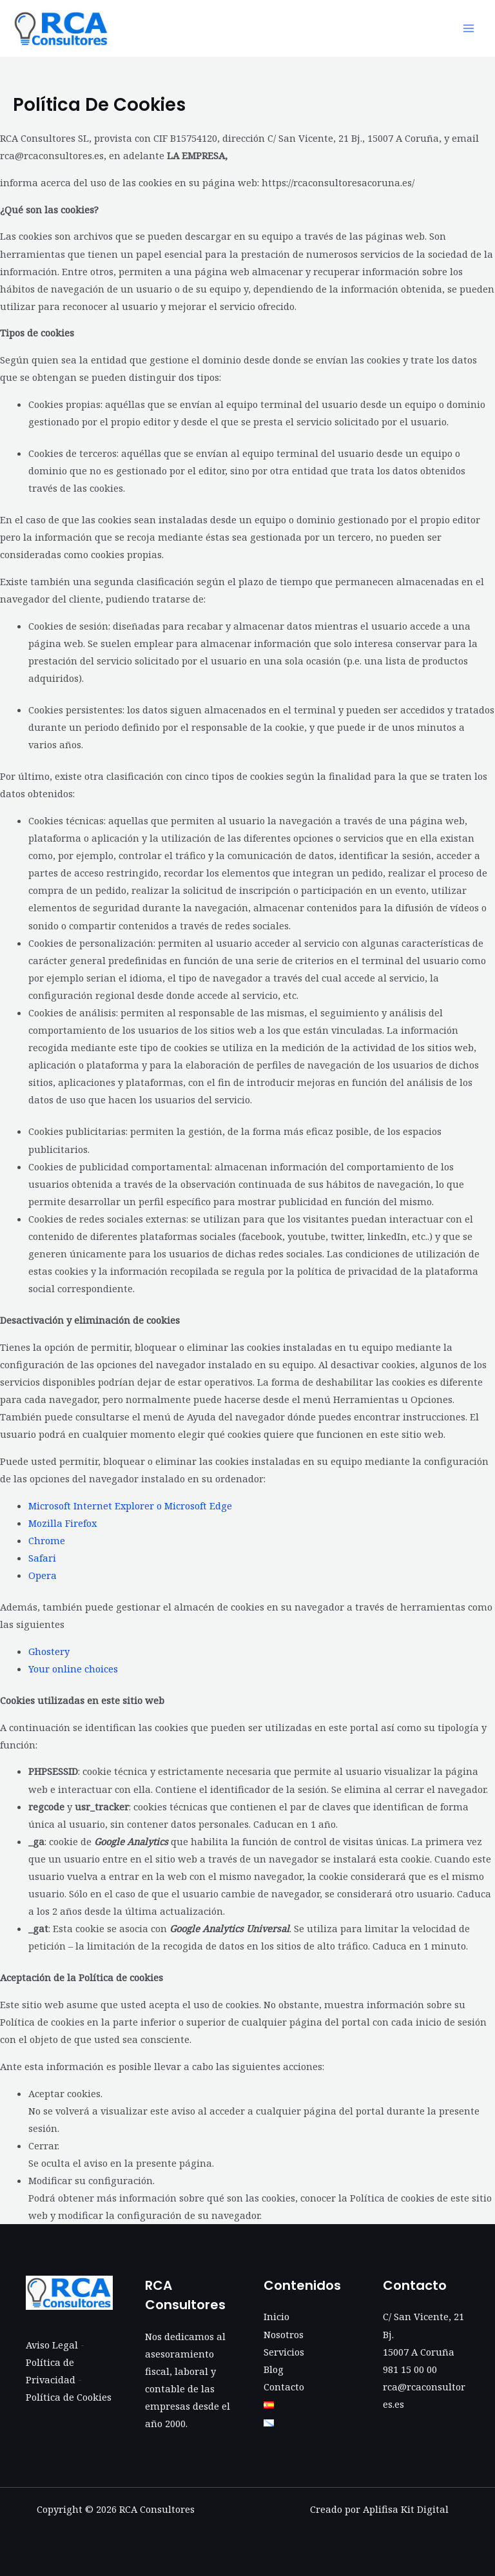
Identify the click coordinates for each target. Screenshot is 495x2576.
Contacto (284, 2386)
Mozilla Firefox (62, 1522)
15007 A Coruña (418, 2351)
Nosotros (284, 2334)
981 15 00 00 (410, 2369)
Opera (42, 1575)
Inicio (276, 2316)
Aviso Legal (52, 2344)
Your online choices (73, 1668)
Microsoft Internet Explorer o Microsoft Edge (130, 1505)
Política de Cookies (69, 2396)
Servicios (284, 2351)
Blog (274, 2369)
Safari (42, 1557)
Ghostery (49, 1651)
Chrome (46, 1540)
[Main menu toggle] (468, 28)
